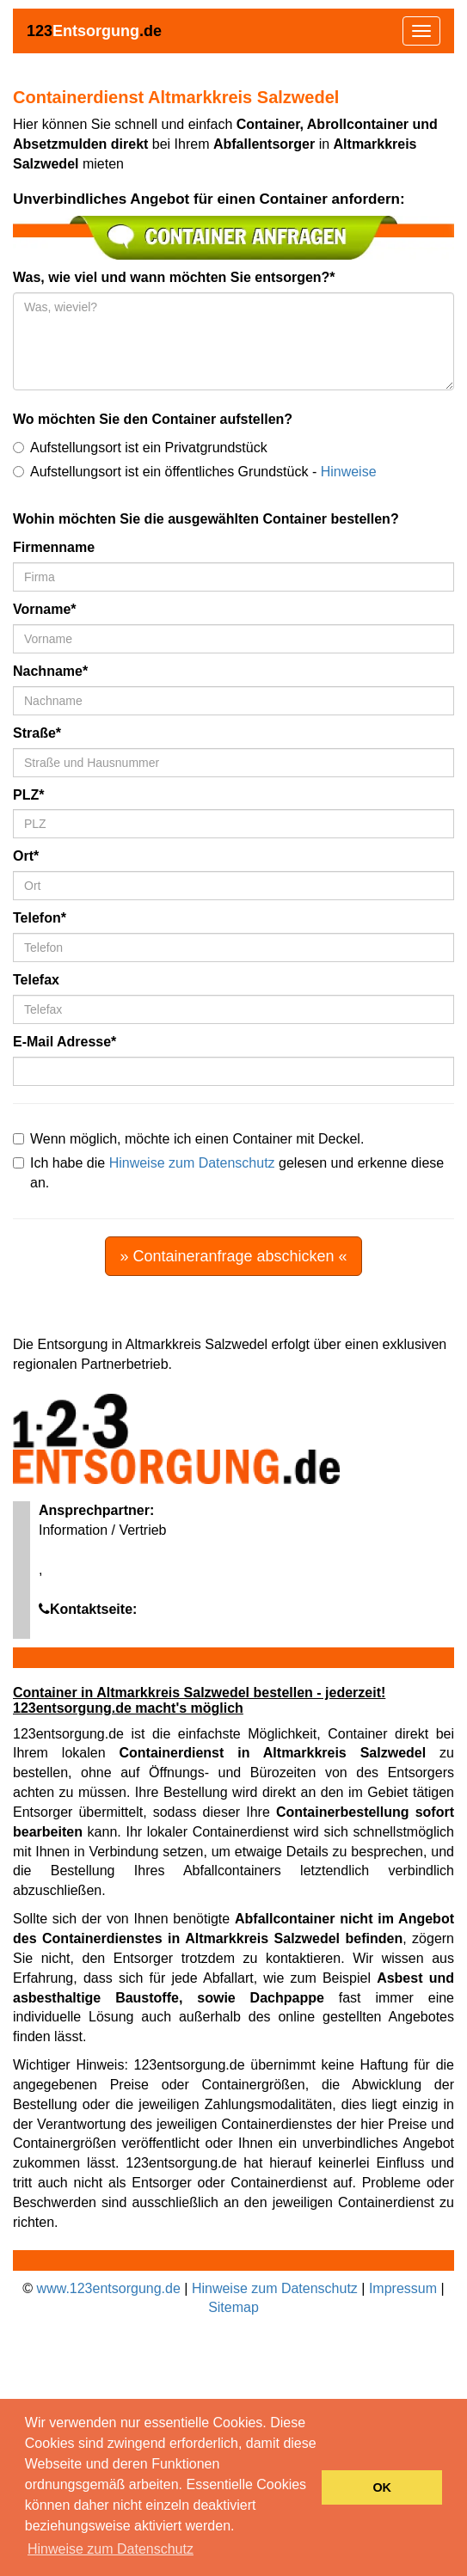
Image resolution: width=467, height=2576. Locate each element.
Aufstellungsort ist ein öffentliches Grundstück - (195, 471)
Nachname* (50, 671)
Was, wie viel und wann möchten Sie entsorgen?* (174, 277)
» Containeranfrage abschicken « (233, 1256)
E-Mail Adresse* (64, 1041)
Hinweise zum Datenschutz (192, 1163)
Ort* (26, 856)
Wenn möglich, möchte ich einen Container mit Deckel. (188, 1139)
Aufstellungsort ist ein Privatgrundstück (140, 447)
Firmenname (54, 547)
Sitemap (233, 2307)
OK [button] (381, 2487)
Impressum (403, 2288)
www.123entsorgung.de (109, 2288)
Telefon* (39, 918)
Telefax (36, 979)
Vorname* (45, 609)
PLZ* (28, 795)
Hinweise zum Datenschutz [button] (111, 2549)
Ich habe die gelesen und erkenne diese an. (228, 1173)
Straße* (37, 733)
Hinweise (349, 471)
